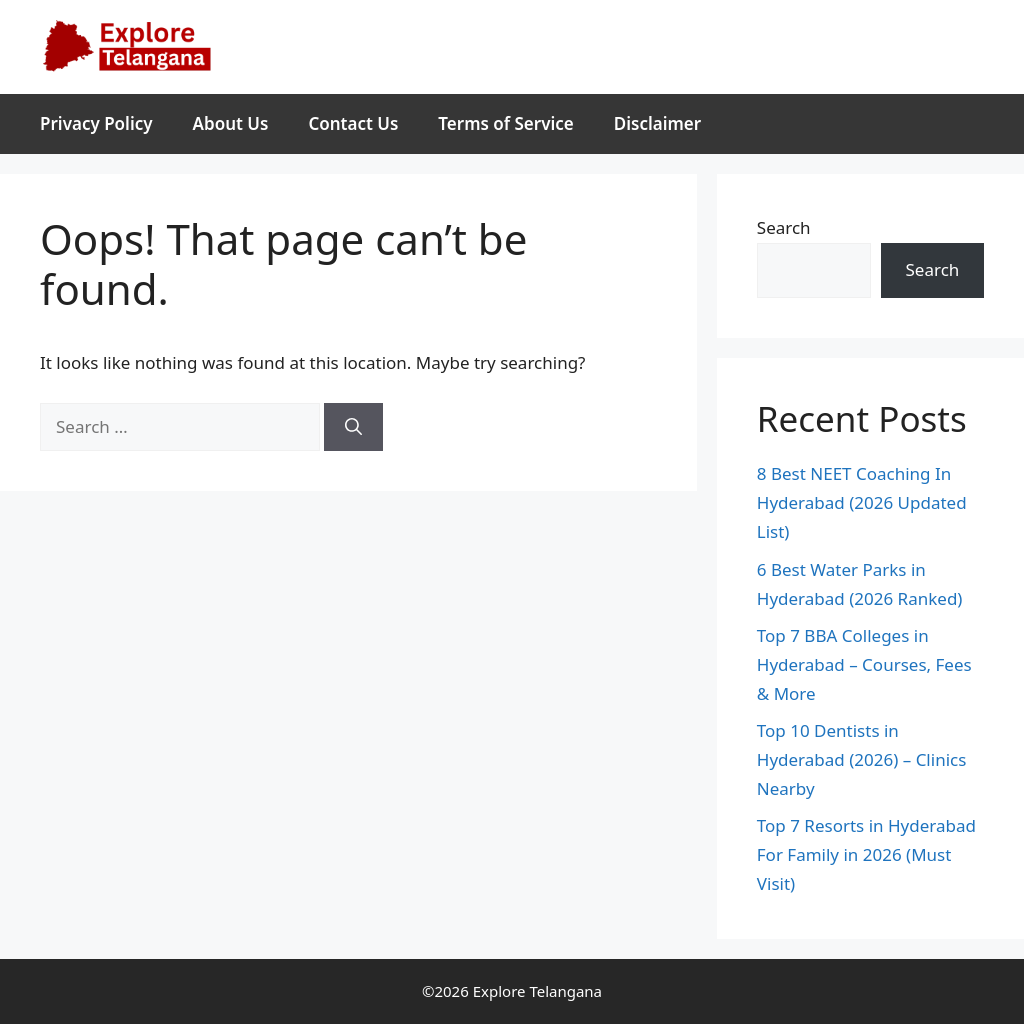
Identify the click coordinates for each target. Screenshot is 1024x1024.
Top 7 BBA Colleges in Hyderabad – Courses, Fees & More (864, 664)
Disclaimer (657, 123)
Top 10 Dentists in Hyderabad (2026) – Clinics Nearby (862, 759)
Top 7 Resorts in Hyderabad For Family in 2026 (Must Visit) (866, 854)
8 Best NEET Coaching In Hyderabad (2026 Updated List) (862, 502)
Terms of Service (505, 123)
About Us (231, 123)
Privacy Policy (96, 123)
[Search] (353, 427)
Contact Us (353, 123)
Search (784, 227)
